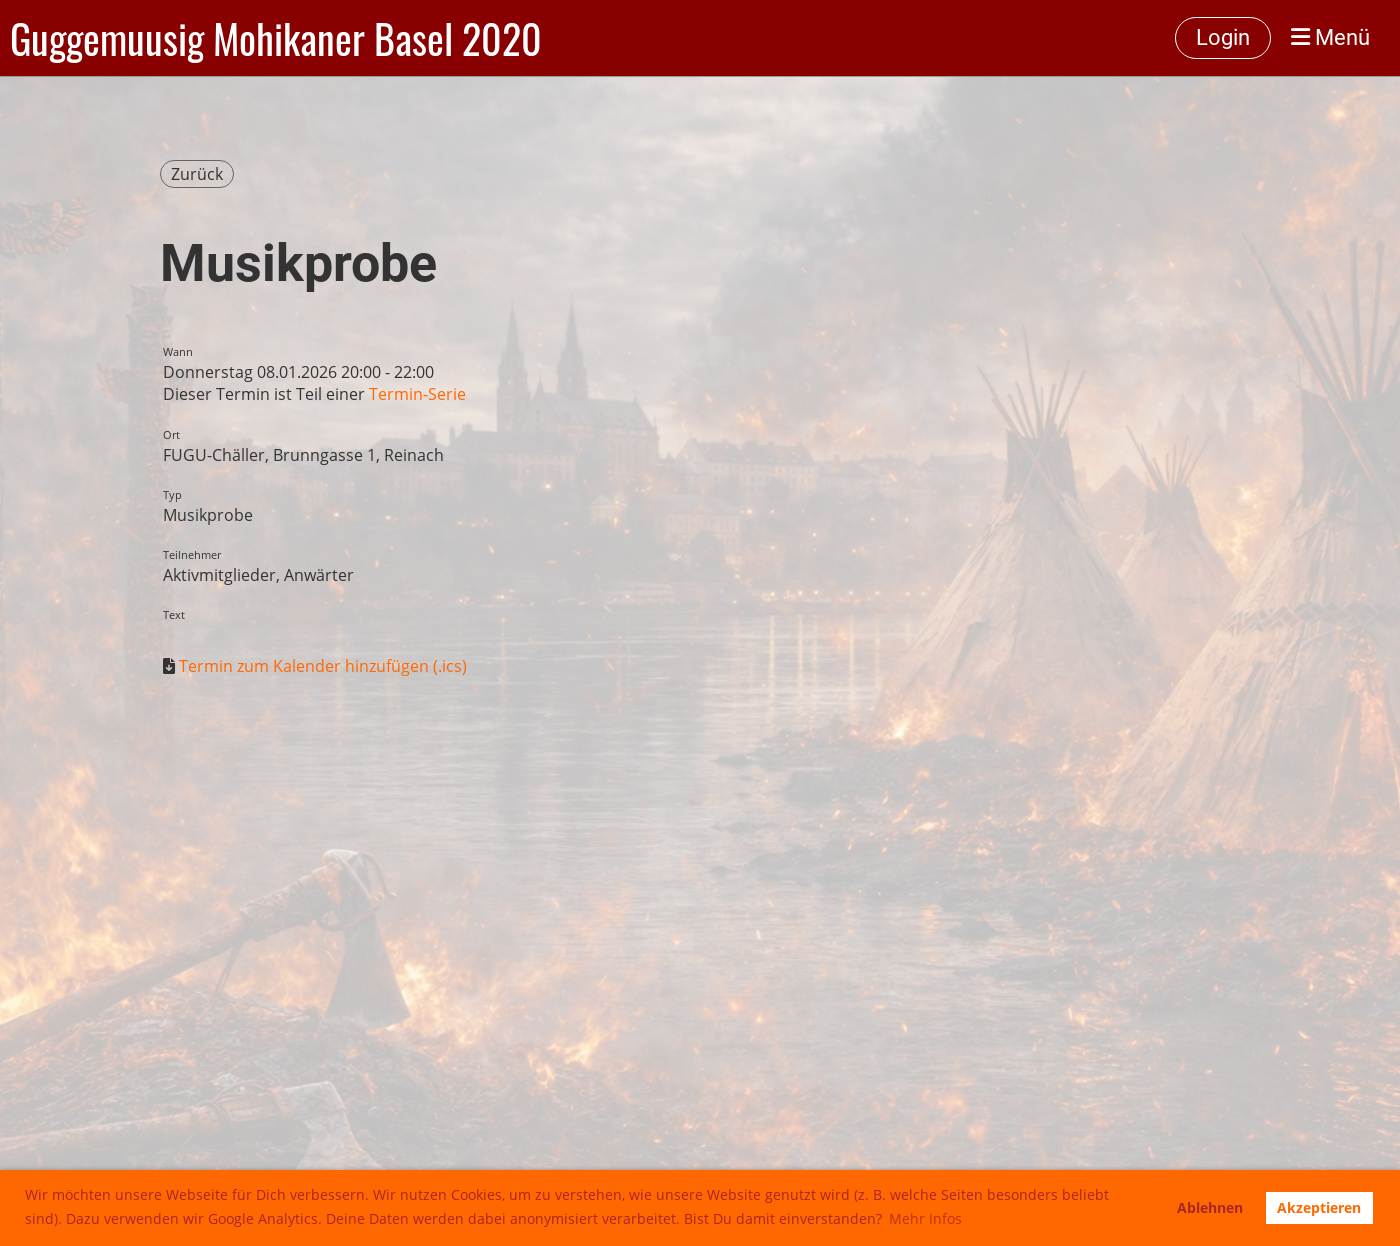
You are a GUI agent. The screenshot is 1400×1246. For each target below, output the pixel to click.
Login (1223, 37)
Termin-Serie (417, 394)
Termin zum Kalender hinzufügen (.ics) (323, 666)
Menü (1330, 37)
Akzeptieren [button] (1319, 1207)
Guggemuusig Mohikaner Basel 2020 (276, 38)
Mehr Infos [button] (925, 1218)
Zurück (197, 174)
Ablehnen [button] (1210, 1207)
